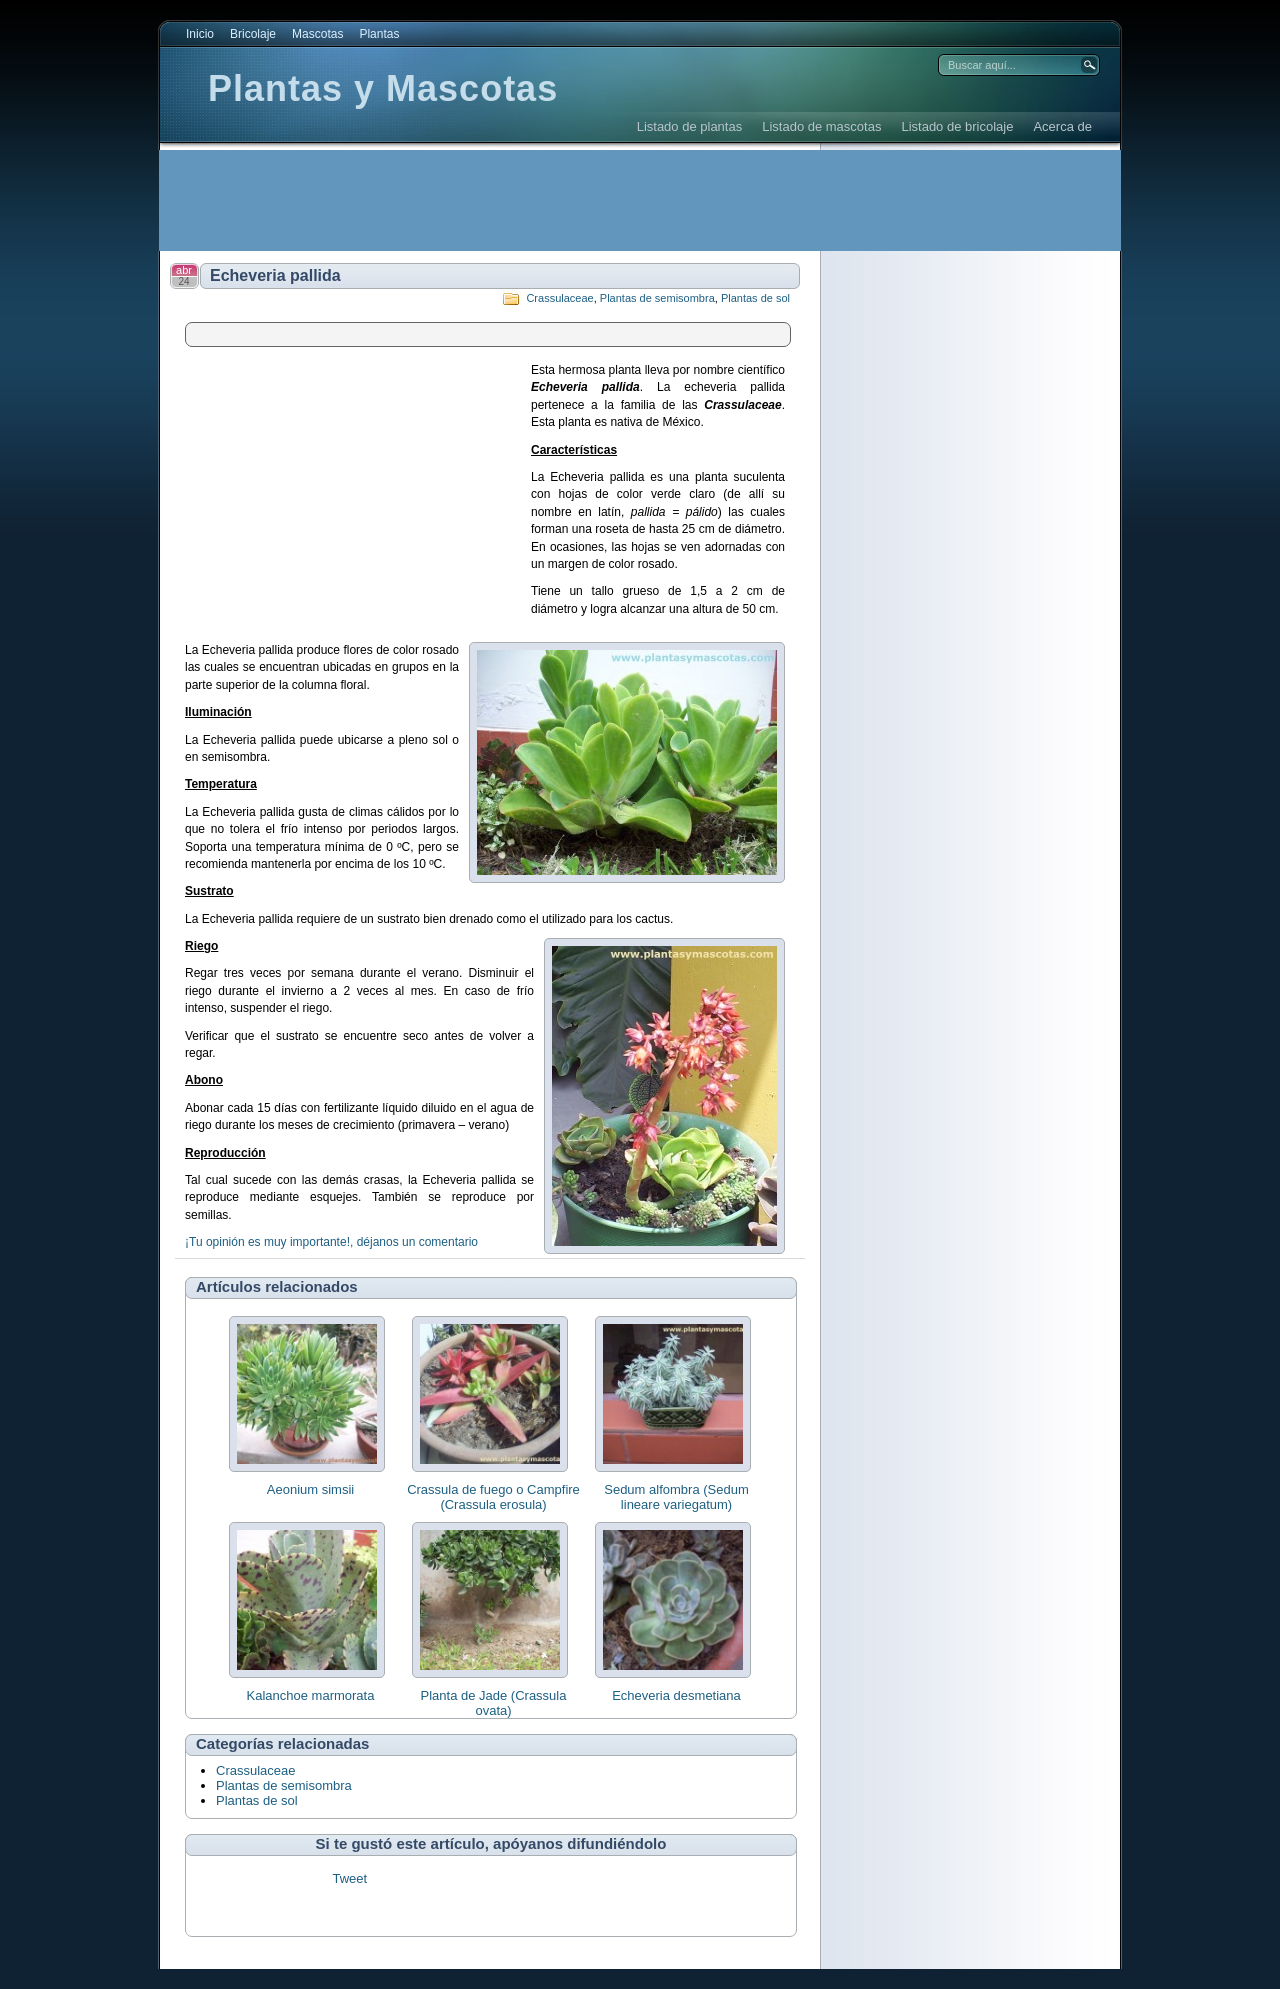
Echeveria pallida (275, 275)
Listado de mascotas (821, 126)
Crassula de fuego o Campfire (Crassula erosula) (493, 1497)
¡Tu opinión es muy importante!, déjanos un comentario (331, 1242)
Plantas (379, 34)
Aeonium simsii (310, 1489)
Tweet (349, 1878)
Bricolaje (253, 34)
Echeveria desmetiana (676, 1695)
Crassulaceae (559, 298)
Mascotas (317, 34)
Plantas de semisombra (657, 298)
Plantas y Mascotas (383, 88)
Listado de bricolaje (957, 126)
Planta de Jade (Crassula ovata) (494, 1703)
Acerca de (1062, 126)
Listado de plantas (690, 126)
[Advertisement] (524, 200)
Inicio (200, 34)
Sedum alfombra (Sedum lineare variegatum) (676, 1497)
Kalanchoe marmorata (311, 1695)
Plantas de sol (755, 298)
